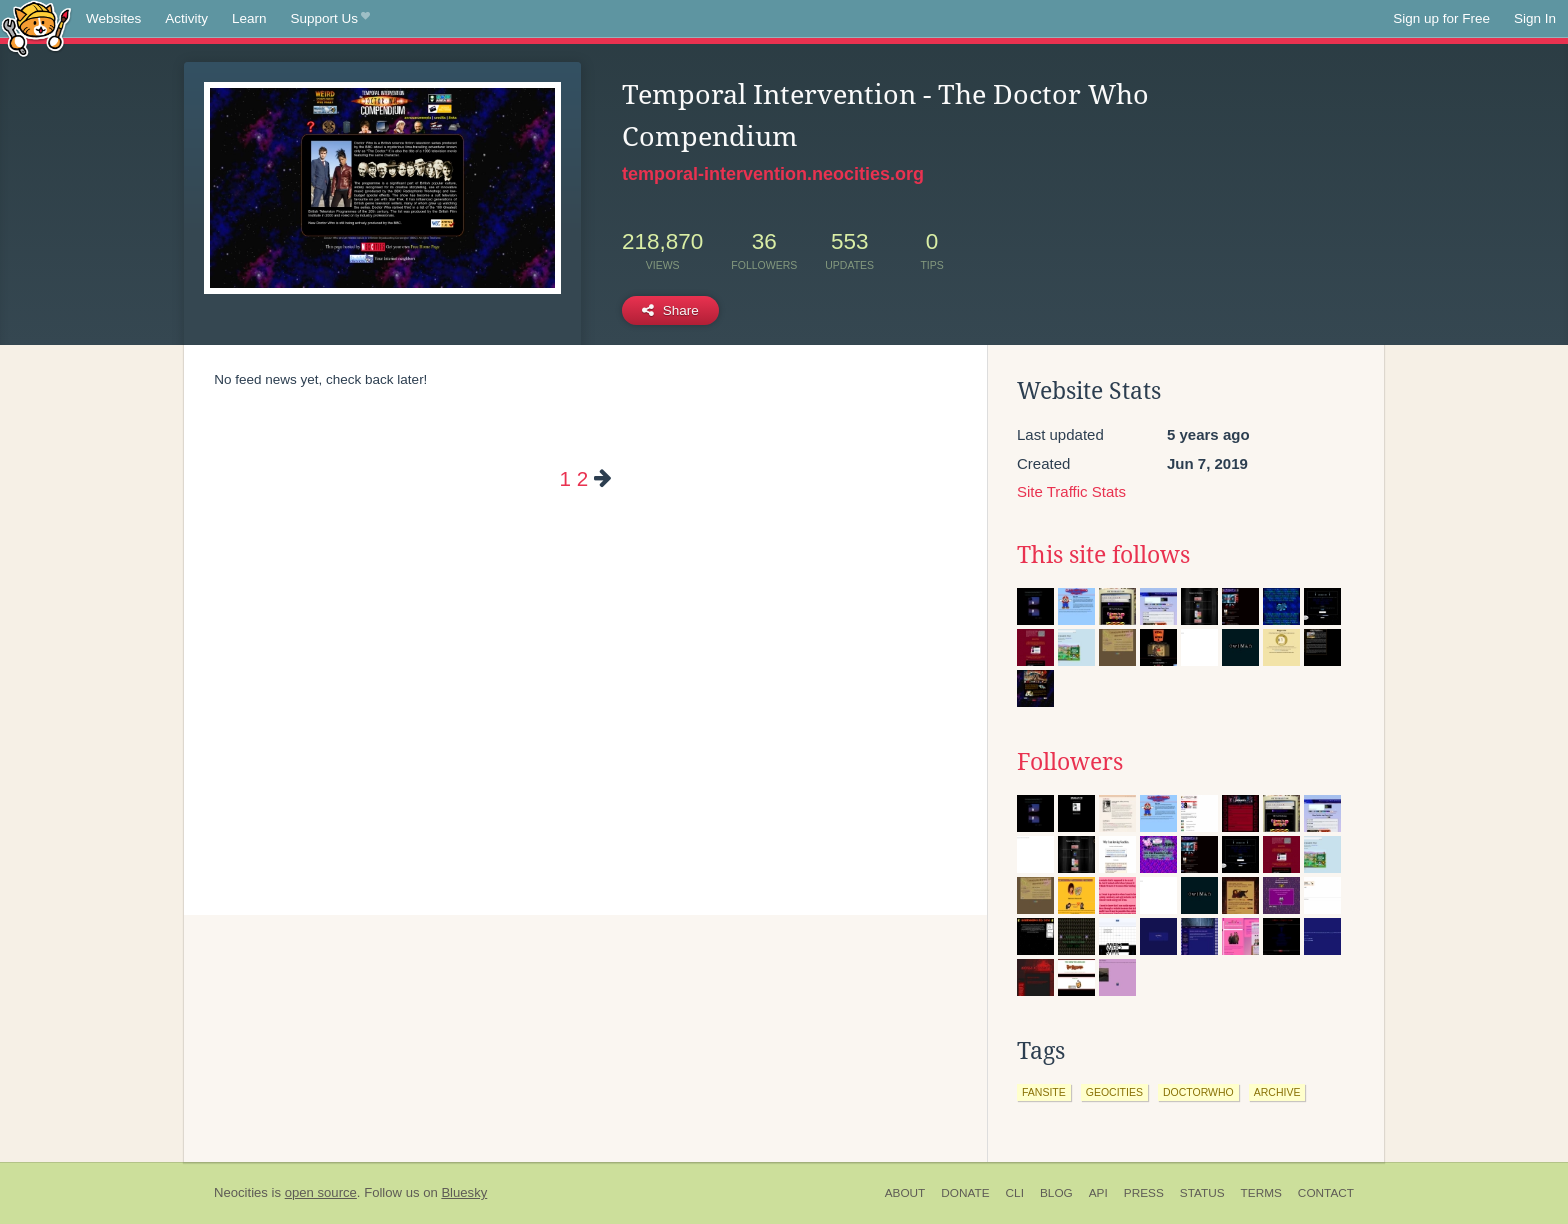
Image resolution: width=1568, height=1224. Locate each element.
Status (1202, 1193)
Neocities (241, 1192)
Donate (965, 1193)
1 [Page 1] (564, 478)
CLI (1015, 1193)
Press (1144, 1193)
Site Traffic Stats (1071, 491)
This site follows (1103, 555)
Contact (1326, 1193)
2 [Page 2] (582, 478)
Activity (186, 18)
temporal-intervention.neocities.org (773, 174)
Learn (249, 18)
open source (321, 1192)
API (1098, 1193)
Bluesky (464, 1192)
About (905, 1193)
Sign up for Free (1441, 18)
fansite (1044, 1092)
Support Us (330, 19)
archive (1277, 1092)
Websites (113, 18)
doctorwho (1198, 1092)
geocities (1114, 1092)
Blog (1056, 1193)
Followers (1070, 762)
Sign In (1535, 18)
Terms (1261, 1193)
